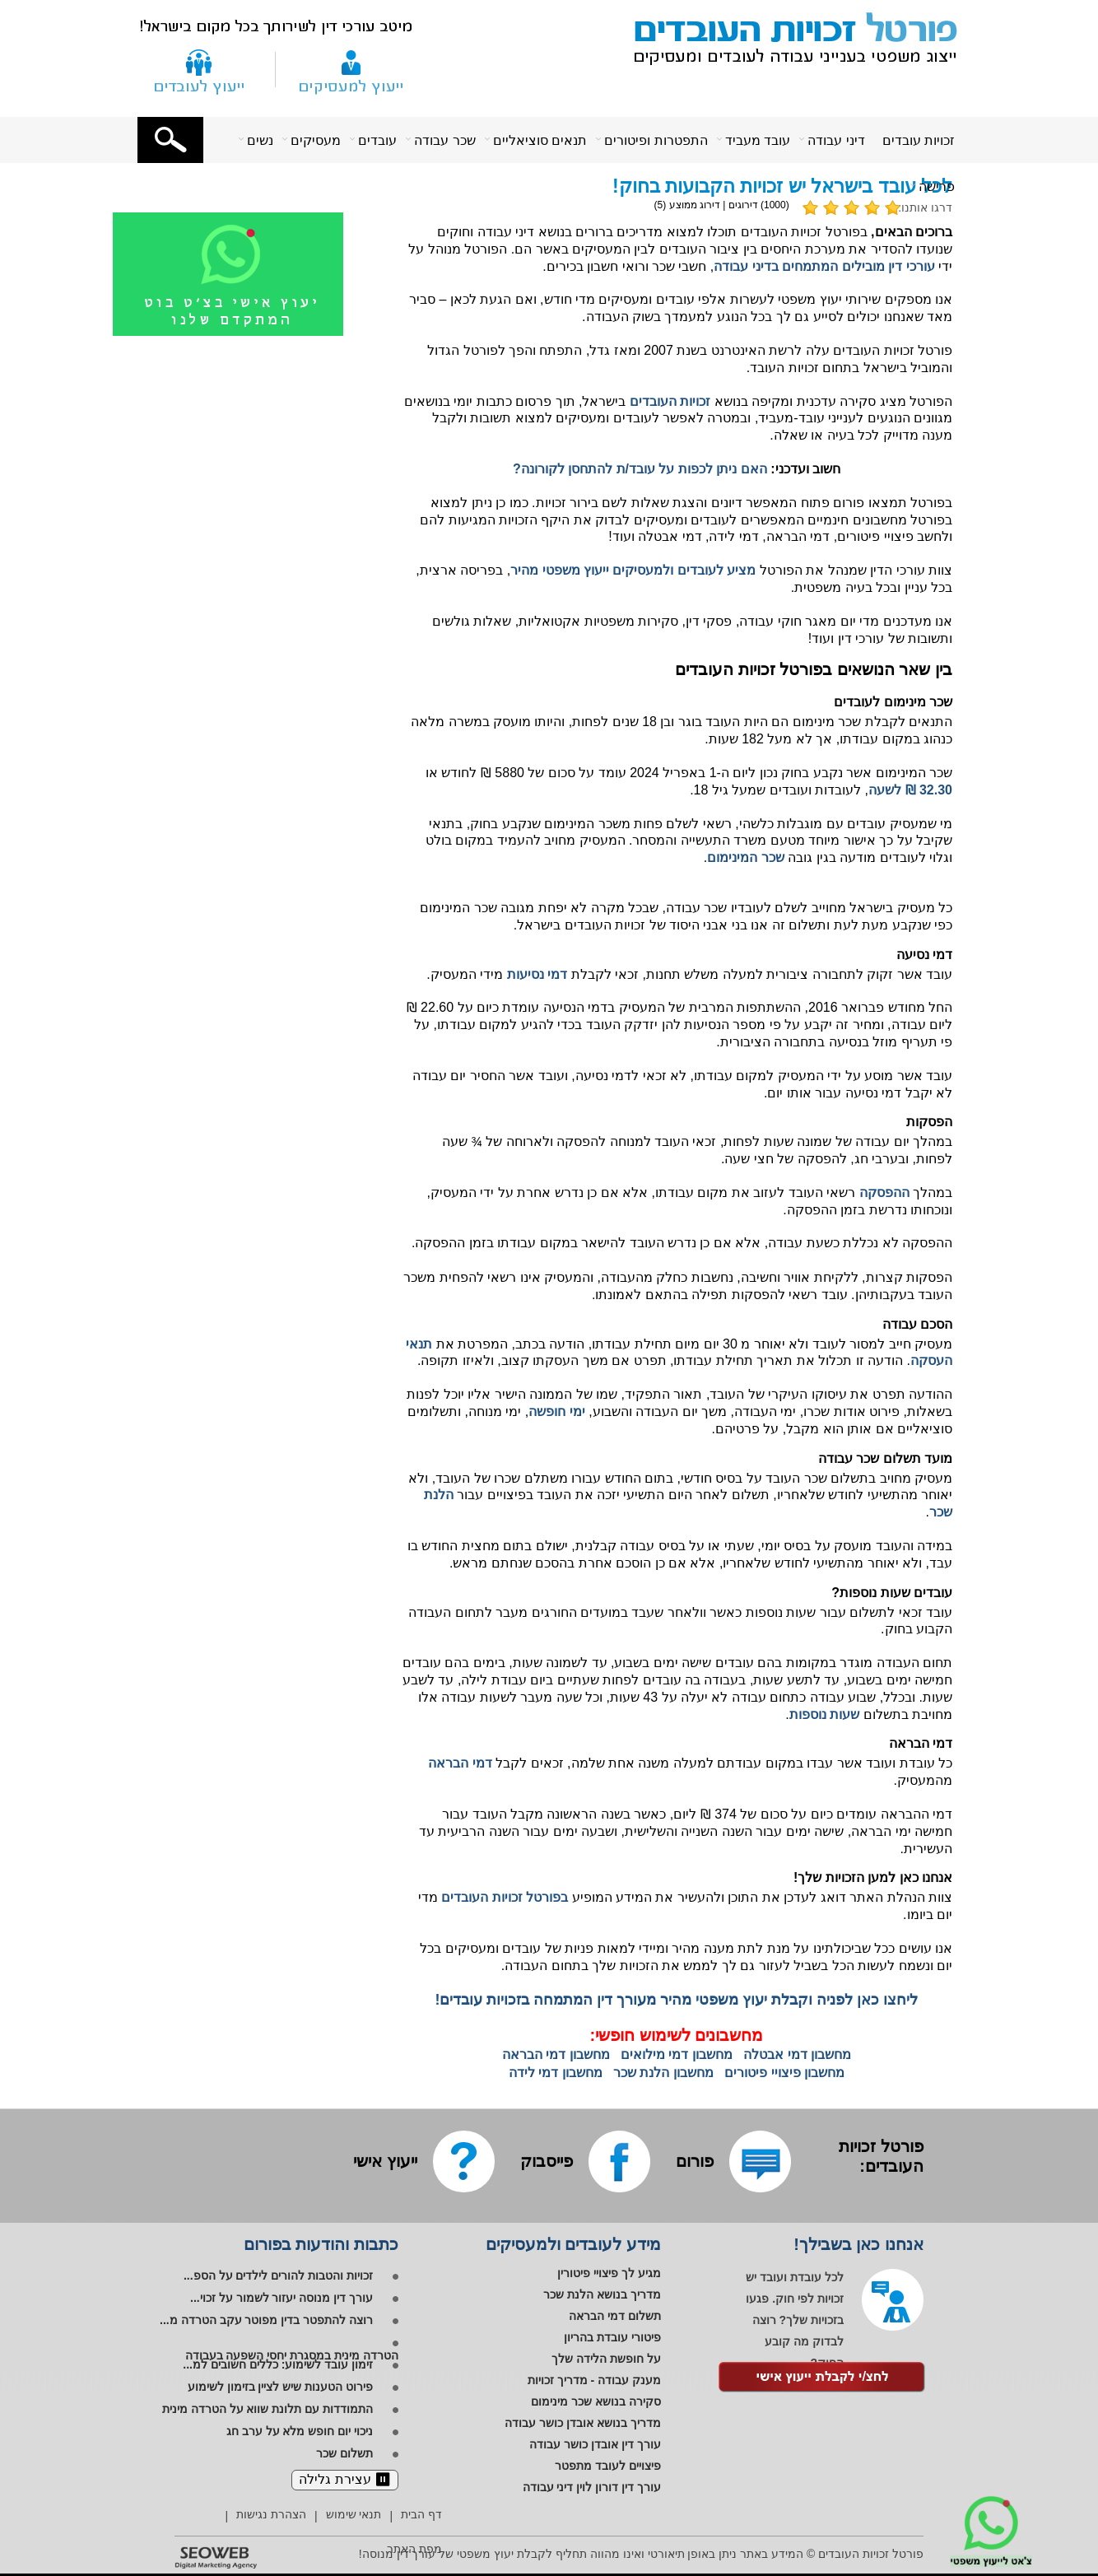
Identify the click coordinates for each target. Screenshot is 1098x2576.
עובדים (377, 140)
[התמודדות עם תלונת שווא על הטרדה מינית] (280, 2410)
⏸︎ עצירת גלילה (345, 2479)
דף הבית (421, 2514)
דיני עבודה (835, 140)
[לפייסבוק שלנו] (619, 2161)
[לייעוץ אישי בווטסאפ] (248, 332)
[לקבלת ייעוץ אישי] (822, 2379)
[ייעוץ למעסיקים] (351, 69)
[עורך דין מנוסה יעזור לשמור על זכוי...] (294, 2299)
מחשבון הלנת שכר (663, 2073)
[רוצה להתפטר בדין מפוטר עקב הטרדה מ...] (279, 2321)
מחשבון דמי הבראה (556, 2054)
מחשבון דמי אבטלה (797, 2054)
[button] (170, 140)
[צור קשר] (198, 69)
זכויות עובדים (918, 140)
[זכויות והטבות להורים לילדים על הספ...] (291, 2277)
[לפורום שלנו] (760, 2161)
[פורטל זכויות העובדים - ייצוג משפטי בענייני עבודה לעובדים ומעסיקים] (787, 36)
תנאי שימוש (354, 2514)
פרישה (937, 186)
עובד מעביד (757, 140)
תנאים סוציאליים (540, 140)
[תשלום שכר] (357, 2455)
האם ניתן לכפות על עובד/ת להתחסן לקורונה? (640, 469)
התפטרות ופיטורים (655, 140)
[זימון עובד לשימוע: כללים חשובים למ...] (290, 2366)
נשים (260, 140)
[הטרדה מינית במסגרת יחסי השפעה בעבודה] (291, 2350)
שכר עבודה (444, 140)
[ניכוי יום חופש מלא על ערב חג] (312, 2432)
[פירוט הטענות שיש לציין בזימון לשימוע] (293, 2388)
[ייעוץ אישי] (385, 2161)
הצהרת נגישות (271, 2514)
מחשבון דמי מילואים (677, 2054)
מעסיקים (316, 140)
